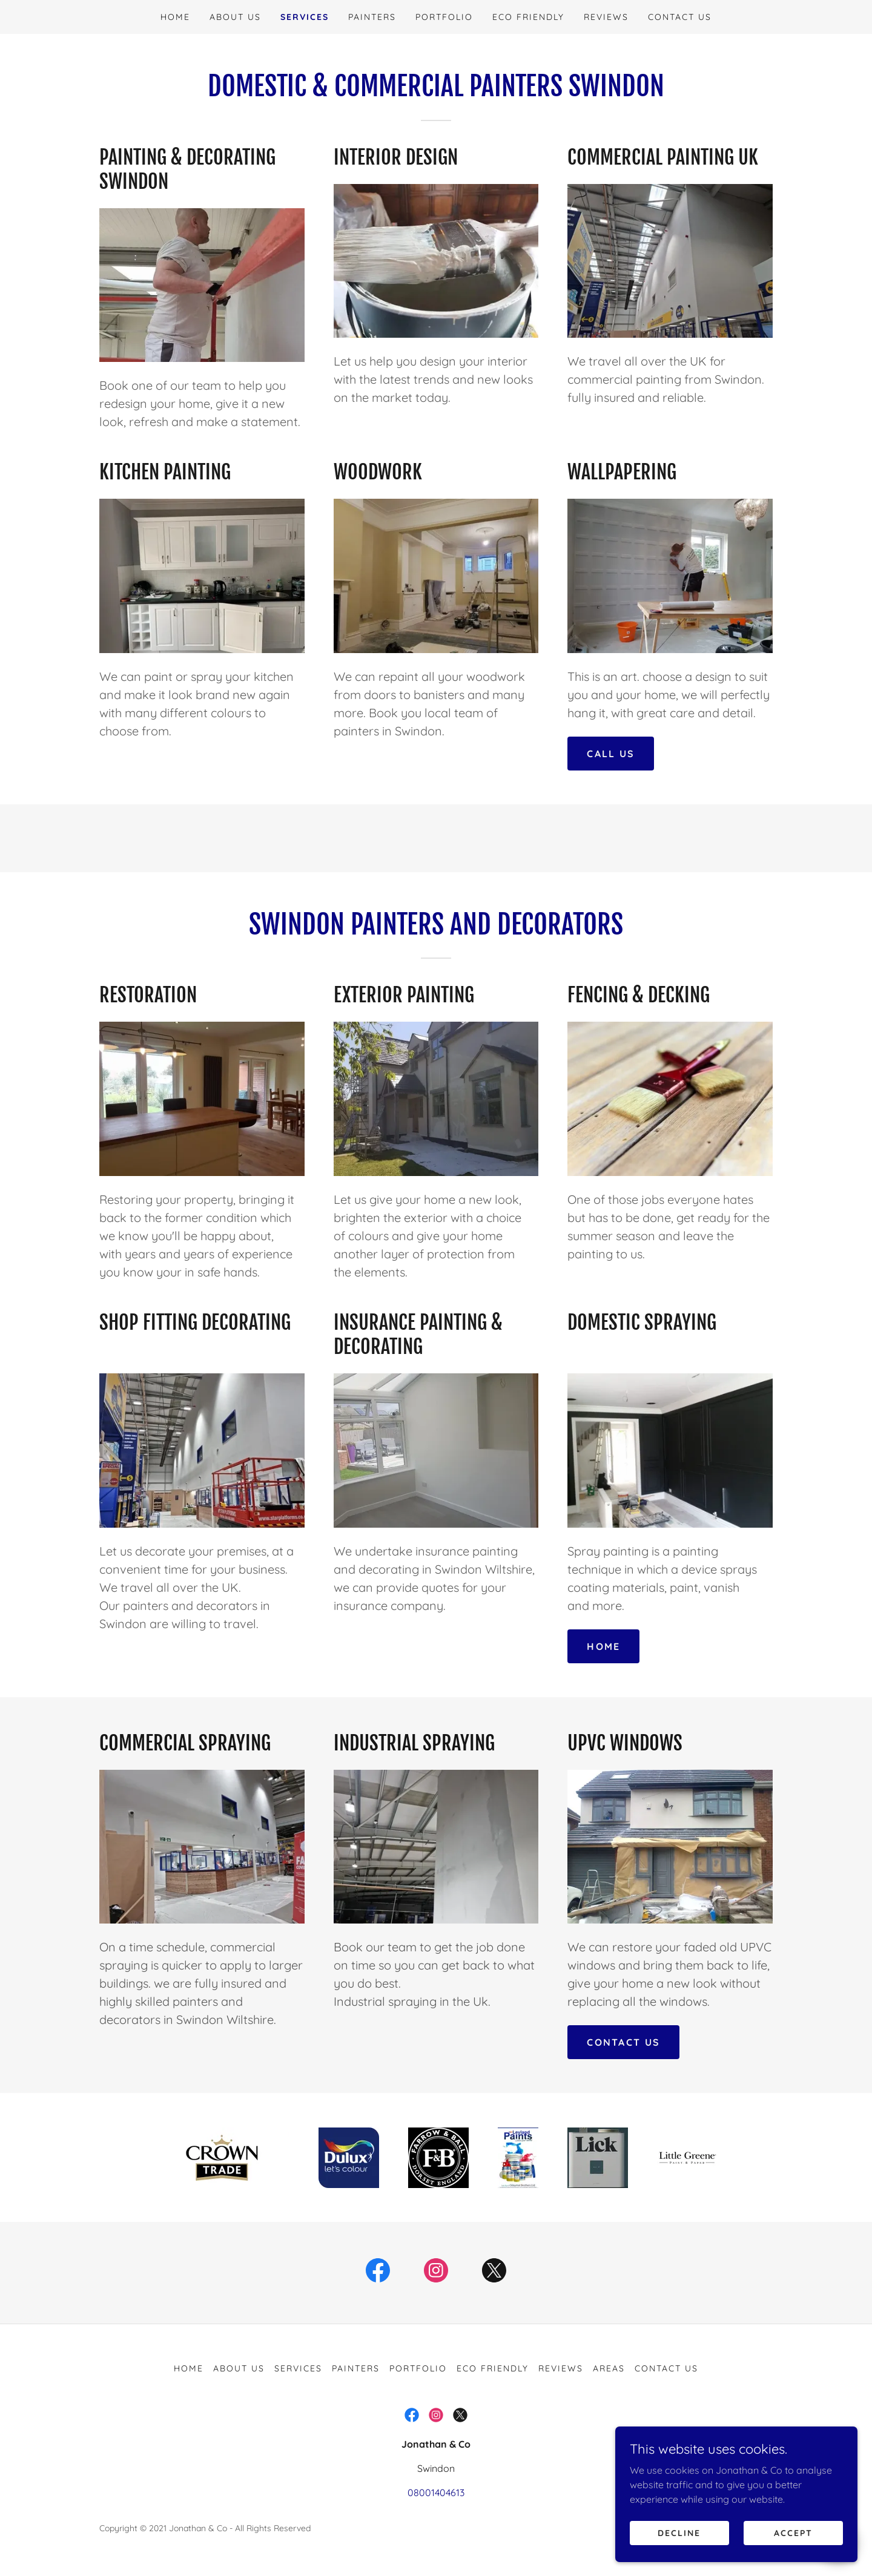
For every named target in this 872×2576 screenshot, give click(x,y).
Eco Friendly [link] (528, 17)
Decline (679, 2557)
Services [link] (304, 17)
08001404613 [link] (436, 2492)
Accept (793, 2557)
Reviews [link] (606, 17)
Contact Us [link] (680, 17)
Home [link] (175, 17)
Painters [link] (372, 17)
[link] (378, 2273)
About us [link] (235, 17)
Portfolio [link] (444, 17)
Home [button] (188, 2368)
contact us (623, 2042)
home (603, 1646)
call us (611, 754)
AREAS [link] (609, 2368)
